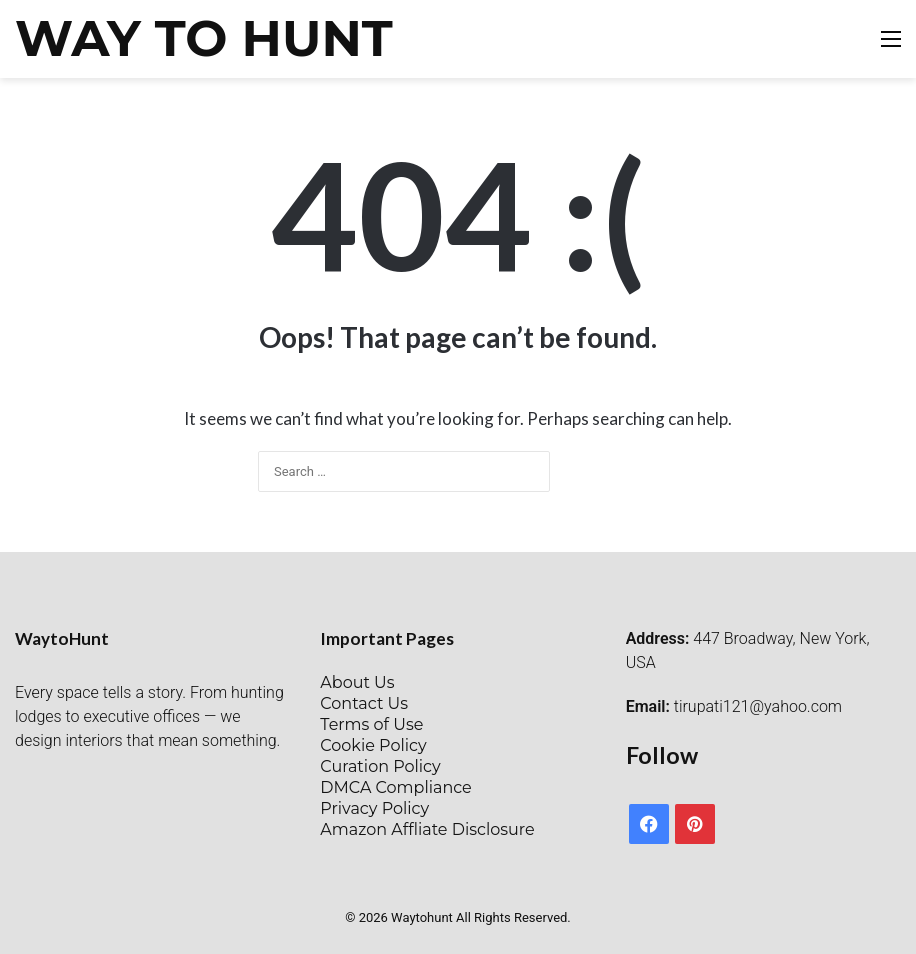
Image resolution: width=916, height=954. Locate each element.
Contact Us (364, 703)
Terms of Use (371, 724)
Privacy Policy (374, 808)
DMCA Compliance (395, 787)
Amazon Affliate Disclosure (427, 829)
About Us (357, 682)
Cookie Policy (373, 745)
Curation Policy (380, 766)
